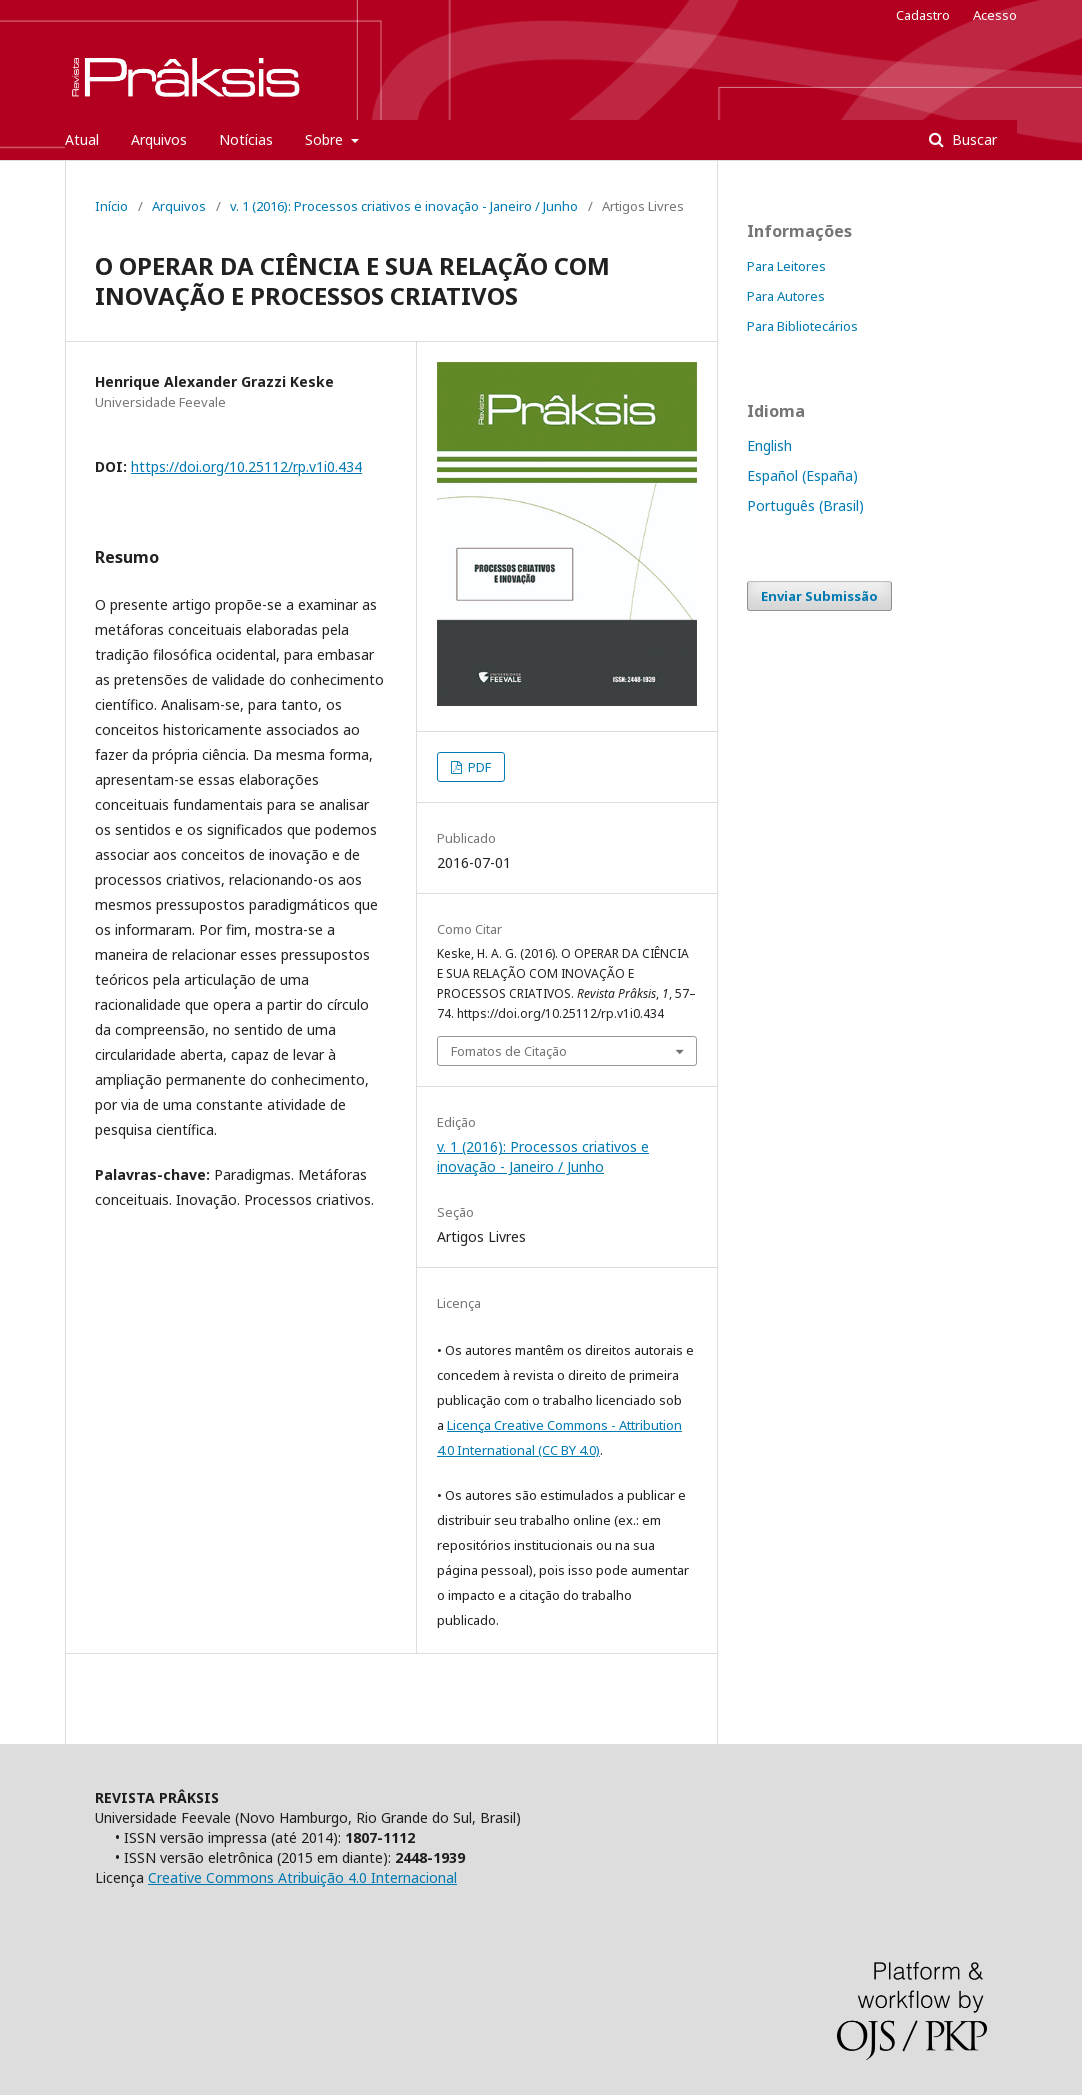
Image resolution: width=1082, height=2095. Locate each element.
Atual (82, 139)
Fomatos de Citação (509, 1051)
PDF (478, 767)
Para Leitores (786, 266)
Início (111, 206)
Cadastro (923, 15)
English (769, 445)
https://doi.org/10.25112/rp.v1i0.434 (246, 466)
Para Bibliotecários (802, 326)
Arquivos (159, 139)
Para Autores (786, 296)
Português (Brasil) (805, 505)
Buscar (972, 139)
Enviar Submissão (819, 596)
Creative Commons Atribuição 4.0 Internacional (302, 1877)
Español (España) (802, 475)
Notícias (246, 139)
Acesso (995, 15)
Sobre (326, 139)
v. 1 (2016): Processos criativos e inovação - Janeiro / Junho (404, 206)
